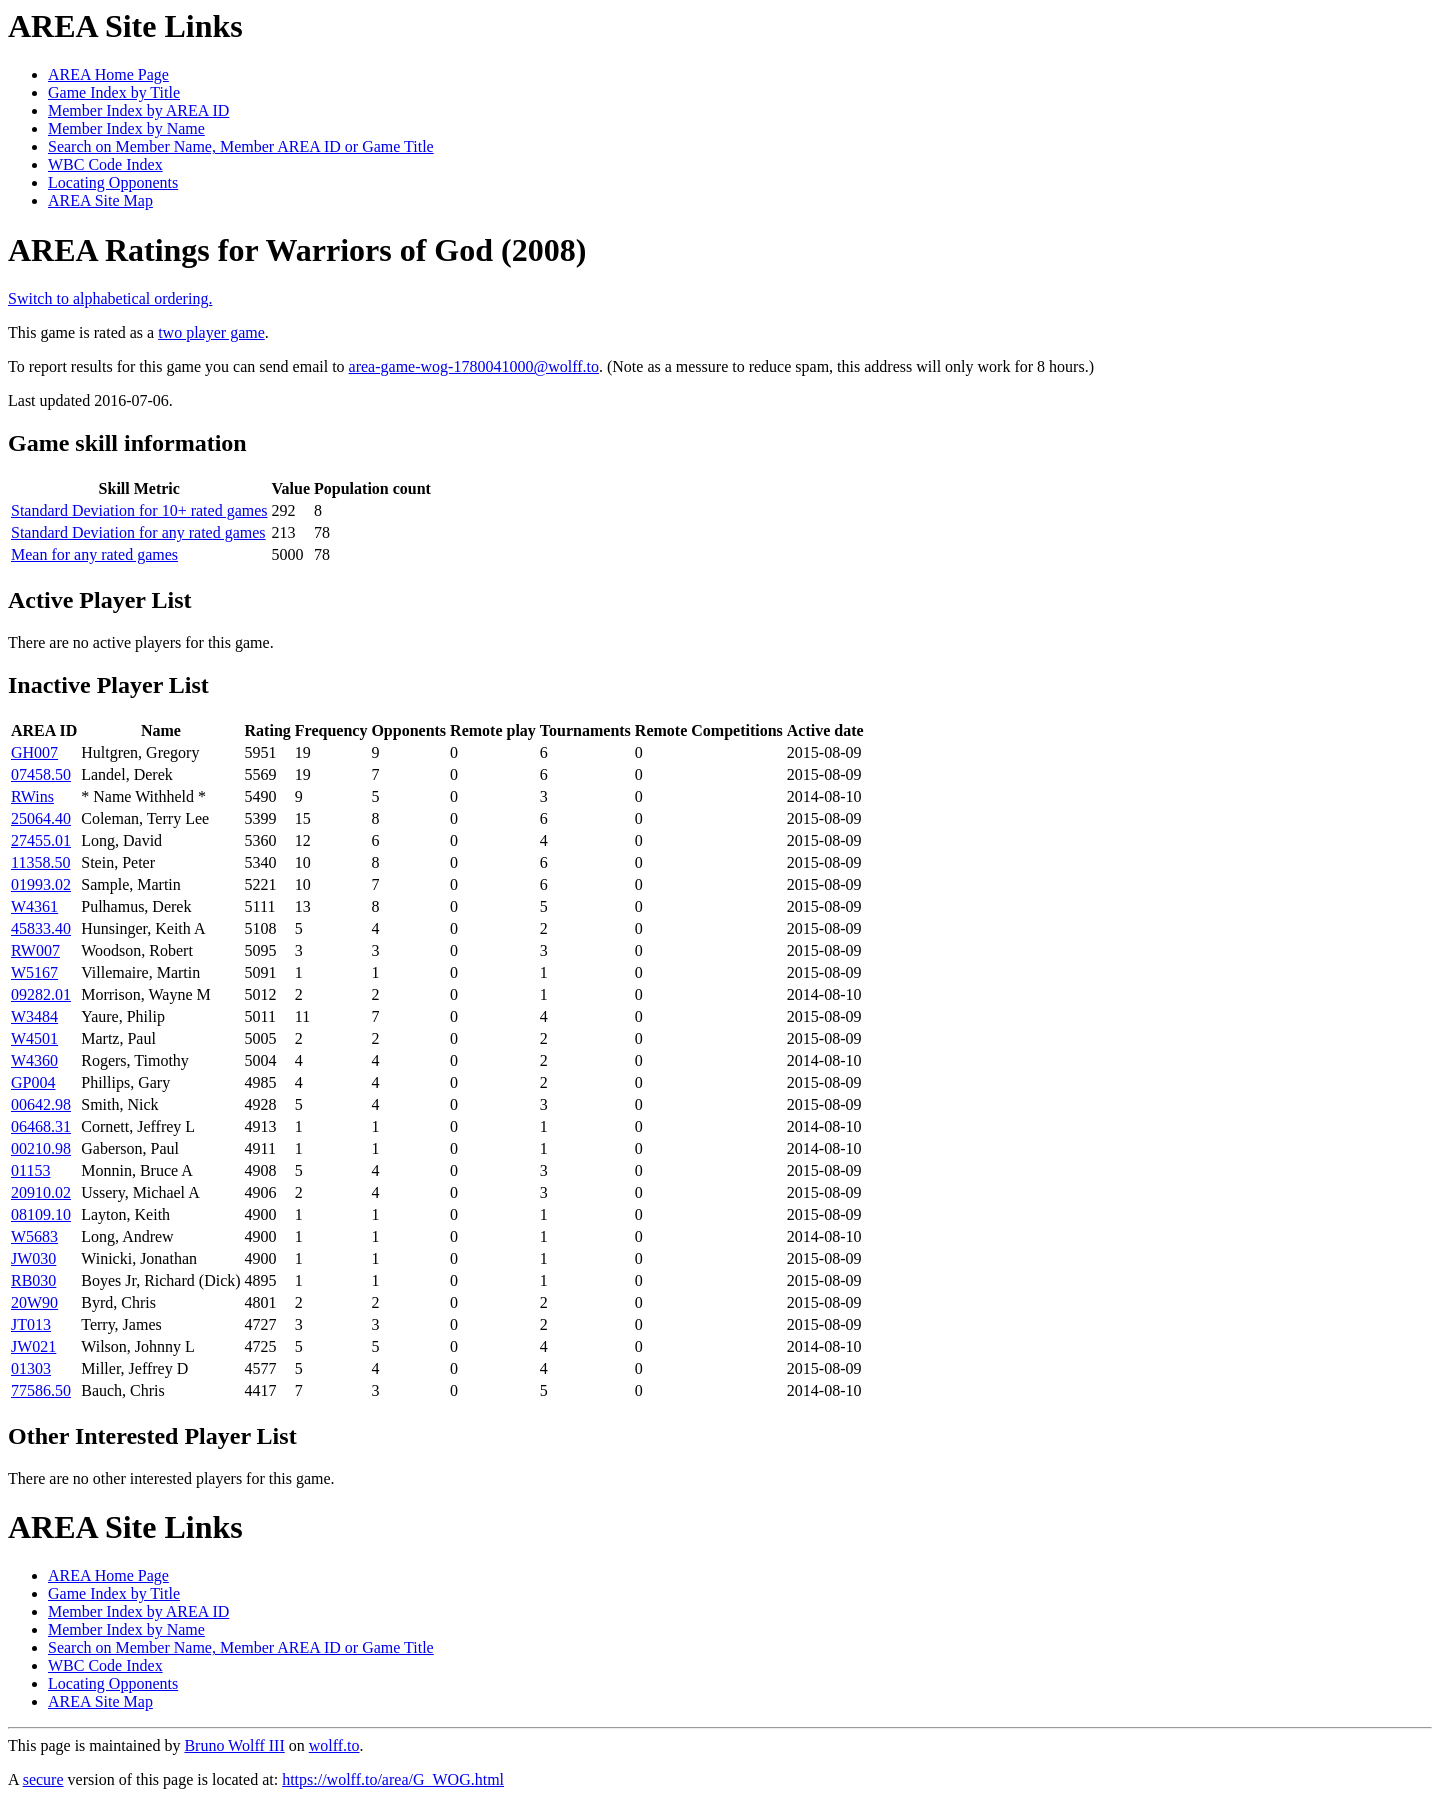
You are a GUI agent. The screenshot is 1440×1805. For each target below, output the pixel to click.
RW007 (35, 950)
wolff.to (334, 1745)
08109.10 (41, 1214)
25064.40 (41, 818)
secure (43, 1779)
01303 (31, 1368)
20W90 (34, 1302)
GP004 (33, 1082)
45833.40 (41, 928)
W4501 (34, 1038)
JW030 (33, 1258)
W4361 (34, 906)
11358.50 (40, 862)
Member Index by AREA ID (138, 110)
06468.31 (41, 1126)
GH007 (34, 752)
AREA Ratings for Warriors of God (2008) (297, 250)
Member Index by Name (126, 128)
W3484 (34, 1016)
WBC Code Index (105, 164)
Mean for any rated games (94, 554)
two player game (211, 332)
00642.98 (41, 1104)
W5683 (34, 1236)
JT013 (31, 1324)
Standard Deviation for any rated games (138, 532)
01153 (30, 1170)
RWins (32, 796)
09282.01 (41, 994)
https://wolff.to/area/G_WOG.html (393, 1779)
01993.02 (41, 884)
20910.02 (41, 1192)
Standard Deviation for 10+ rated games (139, 510)
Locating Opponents (113, 182)
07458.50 (41, 774)
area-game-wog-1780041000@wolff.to (474, 366)
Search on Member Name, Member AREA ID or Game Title (241, 146)
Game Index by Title (114, 92)
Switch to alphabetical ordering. (110, 298)
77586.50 (41, 1390)
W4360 (34, 1060)
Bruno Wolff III (234, 1745)
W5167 (34, 972)
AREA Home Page (108, 74)
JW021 (33, 1346)
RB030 (33, 1280)
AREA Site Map (100, 200)
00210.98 (41, 1148)
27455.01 (41, 840)
